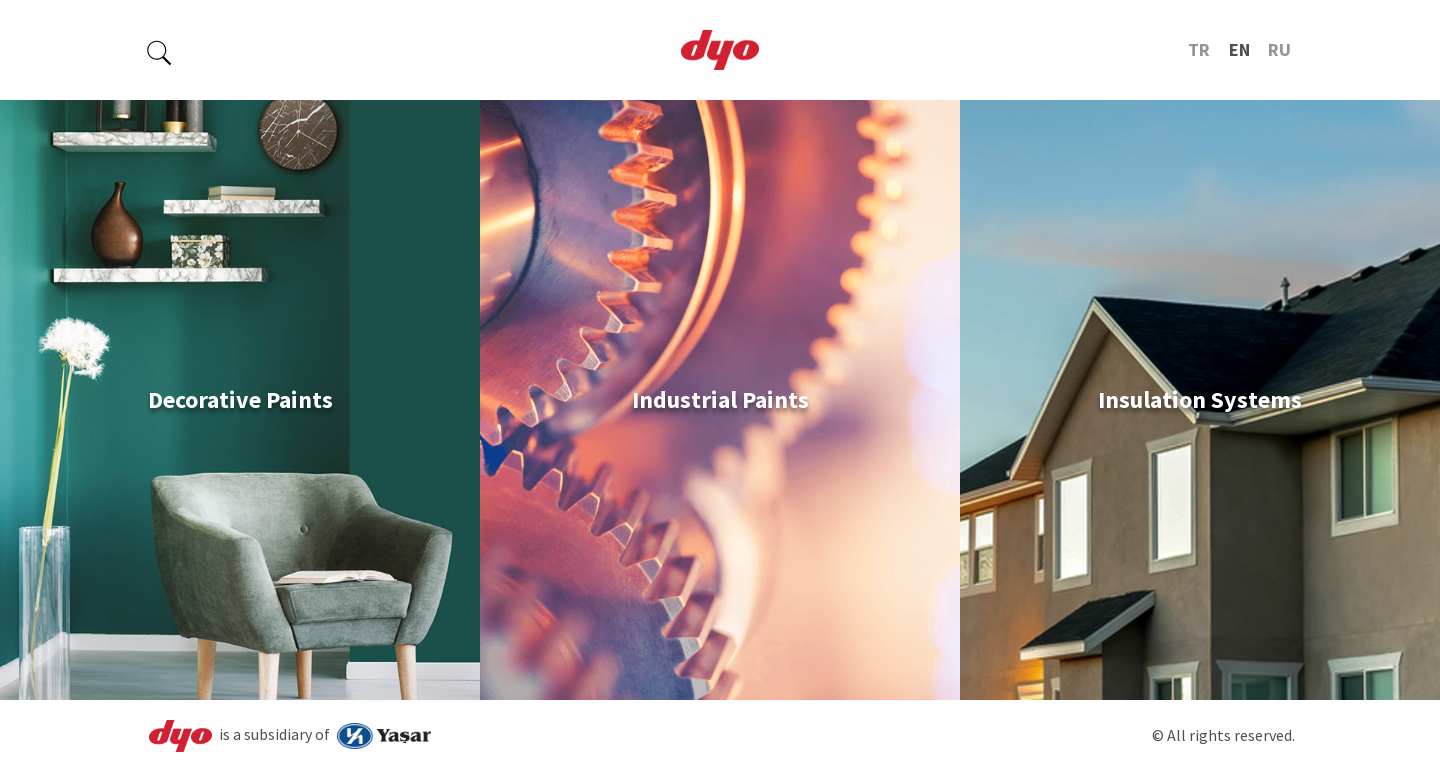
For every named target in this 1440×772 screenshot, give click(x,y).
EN (1239, 49)
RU (1279, 49)
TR (1199, 49)
